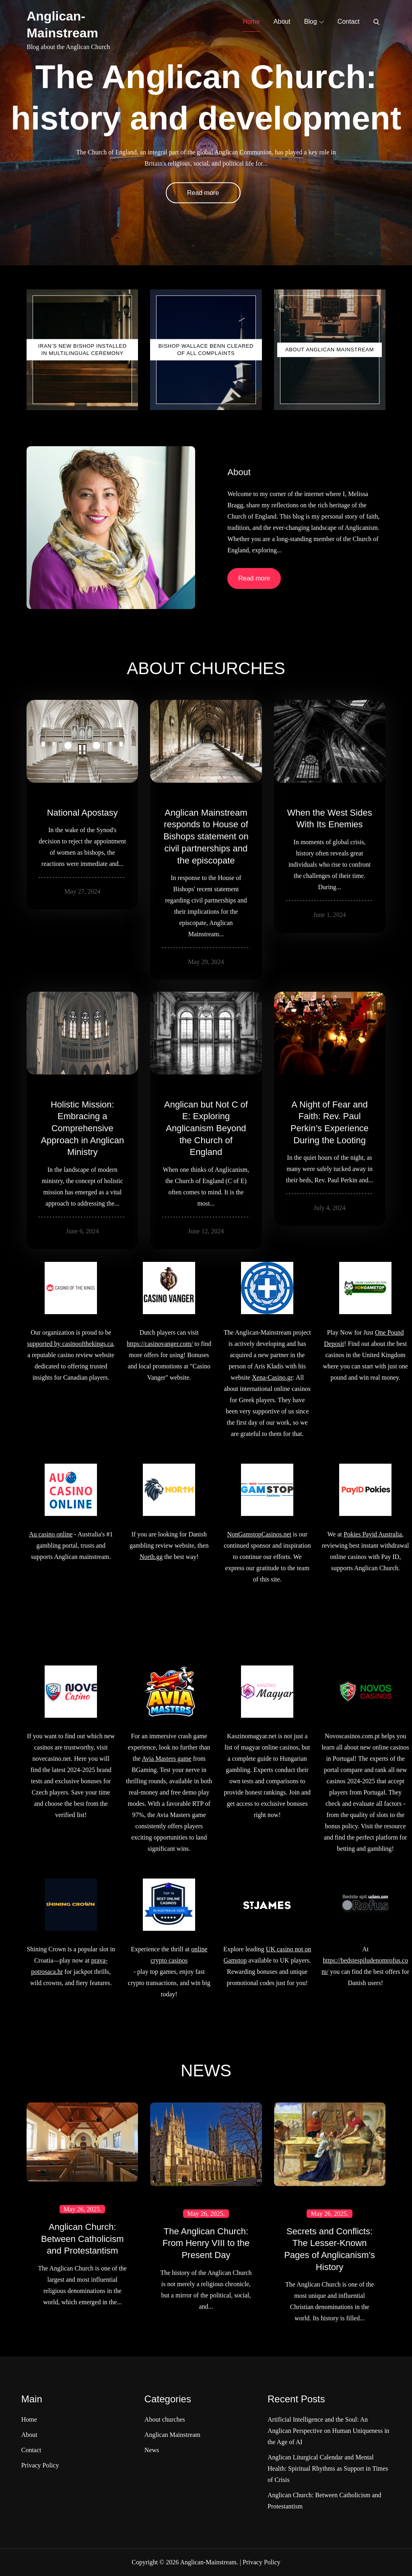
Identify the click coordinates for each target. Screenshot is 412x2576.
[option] (206, 132)
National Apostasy (82, 813)
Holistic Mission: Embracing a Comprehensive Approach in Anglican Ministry (82, 1128)
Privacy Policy (40, 2465)
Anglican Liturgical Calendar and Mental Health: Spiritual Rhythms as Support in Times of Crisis (328, 2468)
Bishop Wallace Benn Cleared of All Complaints (206, 349)
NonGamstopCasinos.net (259, 1534)
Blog (314, 21)
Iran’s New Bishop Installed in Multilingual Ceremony (82, 349)
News (151, 2450)
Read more (203, 192)
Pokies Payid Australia (373, 1534)
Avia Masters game (166, 1758)
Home (251, 21)
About (282, 21)
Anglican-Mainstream (208, 2562)
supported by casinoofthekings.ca (70, 1343)
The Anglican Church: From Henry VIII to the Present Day (206, 2243)
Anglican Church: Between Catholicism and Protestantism (82, 2239)
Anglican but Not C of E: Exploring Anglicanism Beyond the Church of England (206, 1128)
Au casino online (50, 1534)
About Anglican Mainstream (329, 350)
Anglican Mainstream (172, 2434)
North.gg (151, 1556)
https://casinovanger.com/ (160, 1343)
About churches (164, 2419)
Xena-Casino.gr (272, 1377)
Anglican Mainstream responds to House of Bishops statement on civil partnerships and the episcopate (206, 837)
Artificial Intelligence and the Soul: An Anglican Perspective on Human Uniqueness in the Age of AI (328, 2430)
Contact (349, 21)
